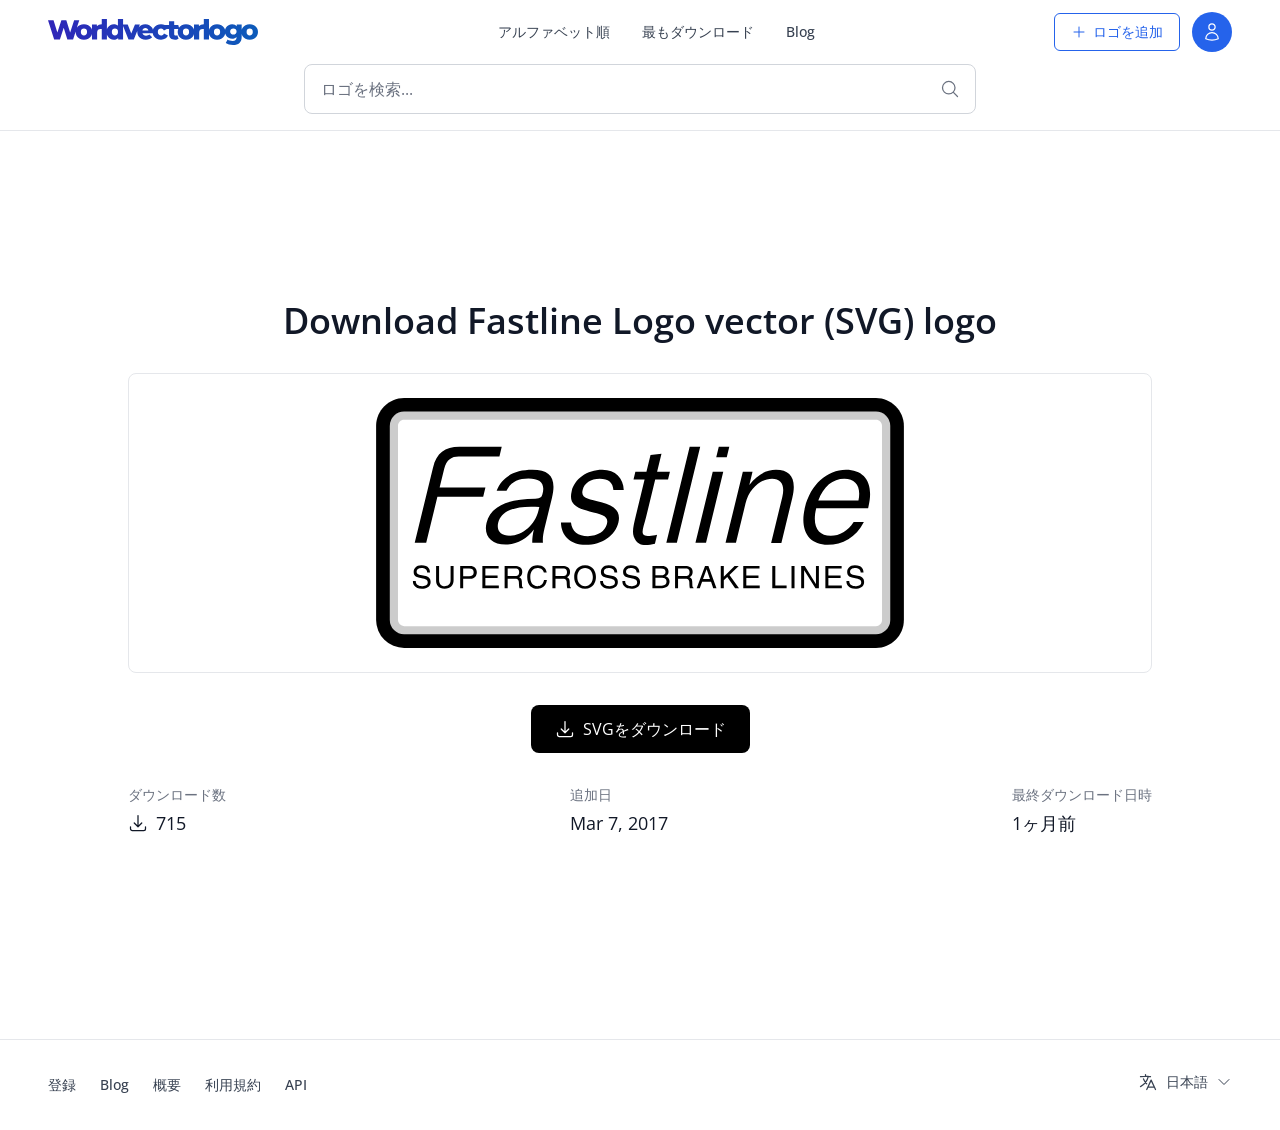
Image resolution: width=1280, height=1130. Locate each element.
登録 (62, 1084)
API (296, 1084)
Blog (800, 31)
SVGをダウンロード (640, 729)
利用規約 (233, 1084)
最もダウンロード (698, 31)
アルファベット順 (554, 31)
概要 (167, 1084)
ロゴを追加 (1117, 31)
